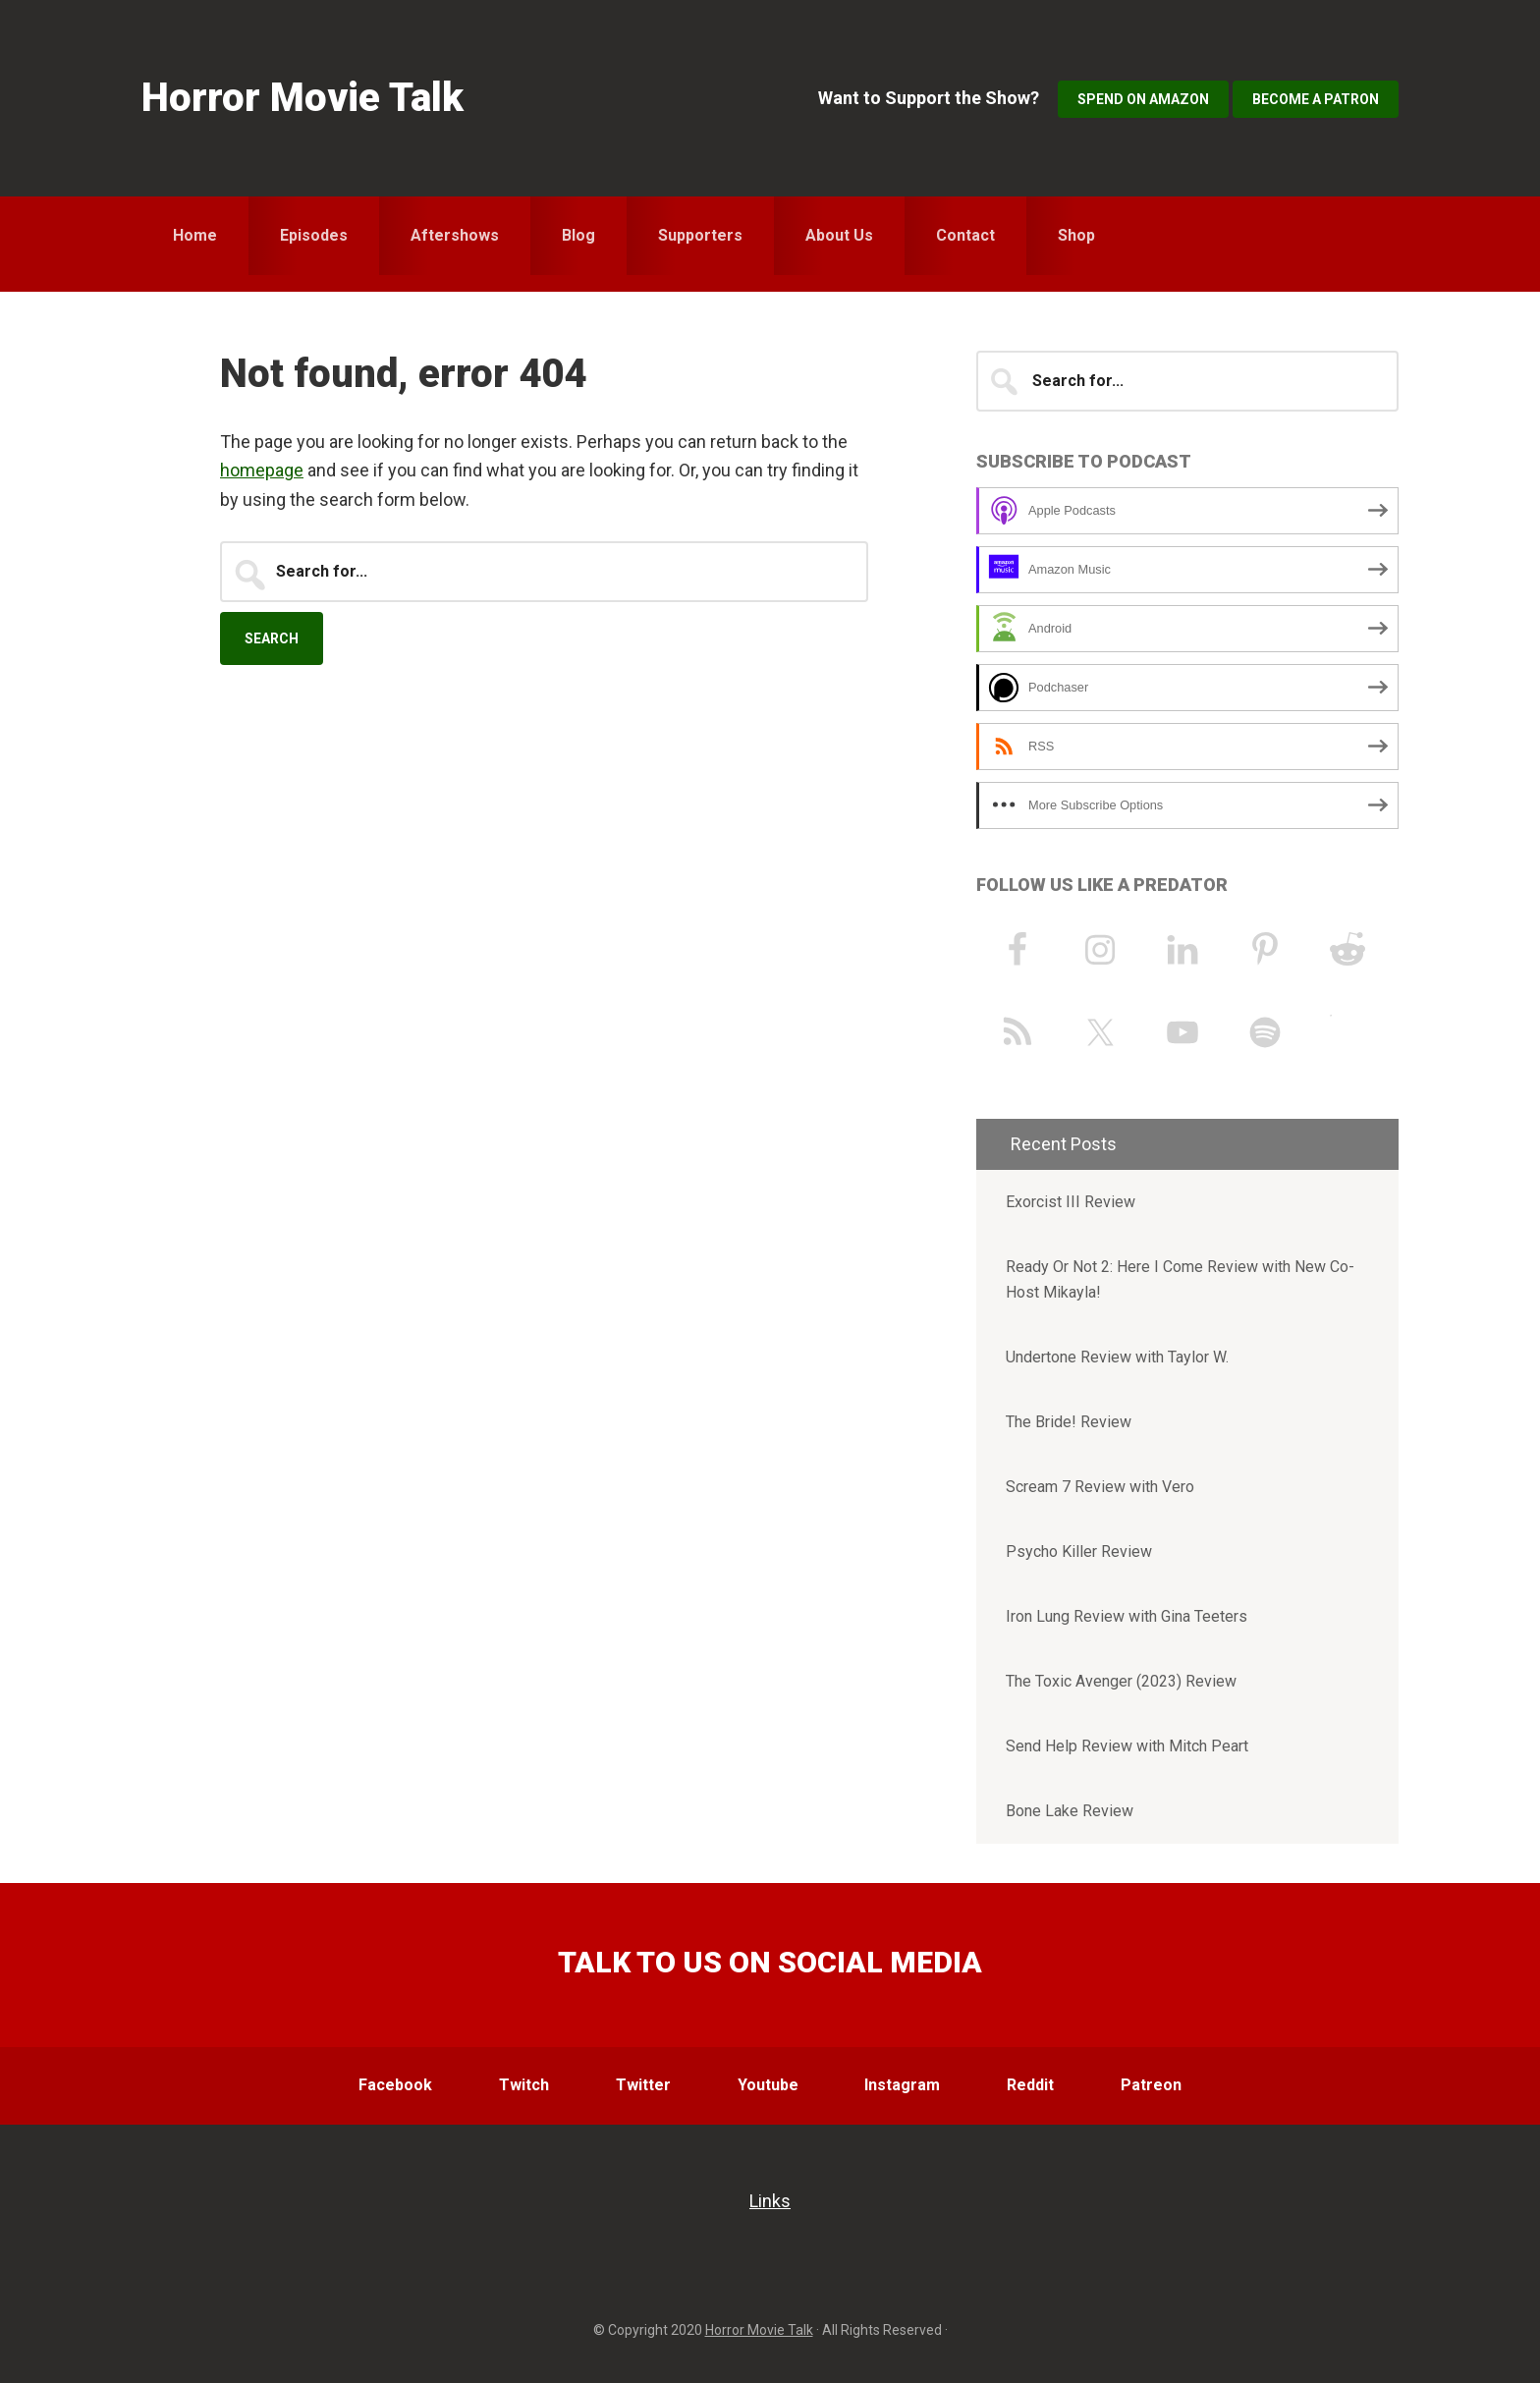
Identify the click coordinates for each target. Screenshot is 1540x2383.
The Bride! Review (1068, 1422)
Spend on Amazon (1143, 99)
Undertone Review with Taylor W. (1117, 1357)
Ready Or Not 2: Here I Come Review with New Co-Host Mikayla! (1180, 1279)
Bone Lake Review (1069, 1810)
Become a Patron (1315, 99)
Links (770, 2200)
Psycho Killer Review (1079, 1551)
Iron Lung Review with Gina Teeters (1126, 1616)
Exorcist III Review (1070, 1201)
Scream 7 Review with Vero (1100, 1486)
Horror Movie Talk (302, 98)
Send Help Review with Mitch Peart (1127, 1746)
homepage (261, 470)
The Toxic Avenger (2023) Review (1121, 1681)
